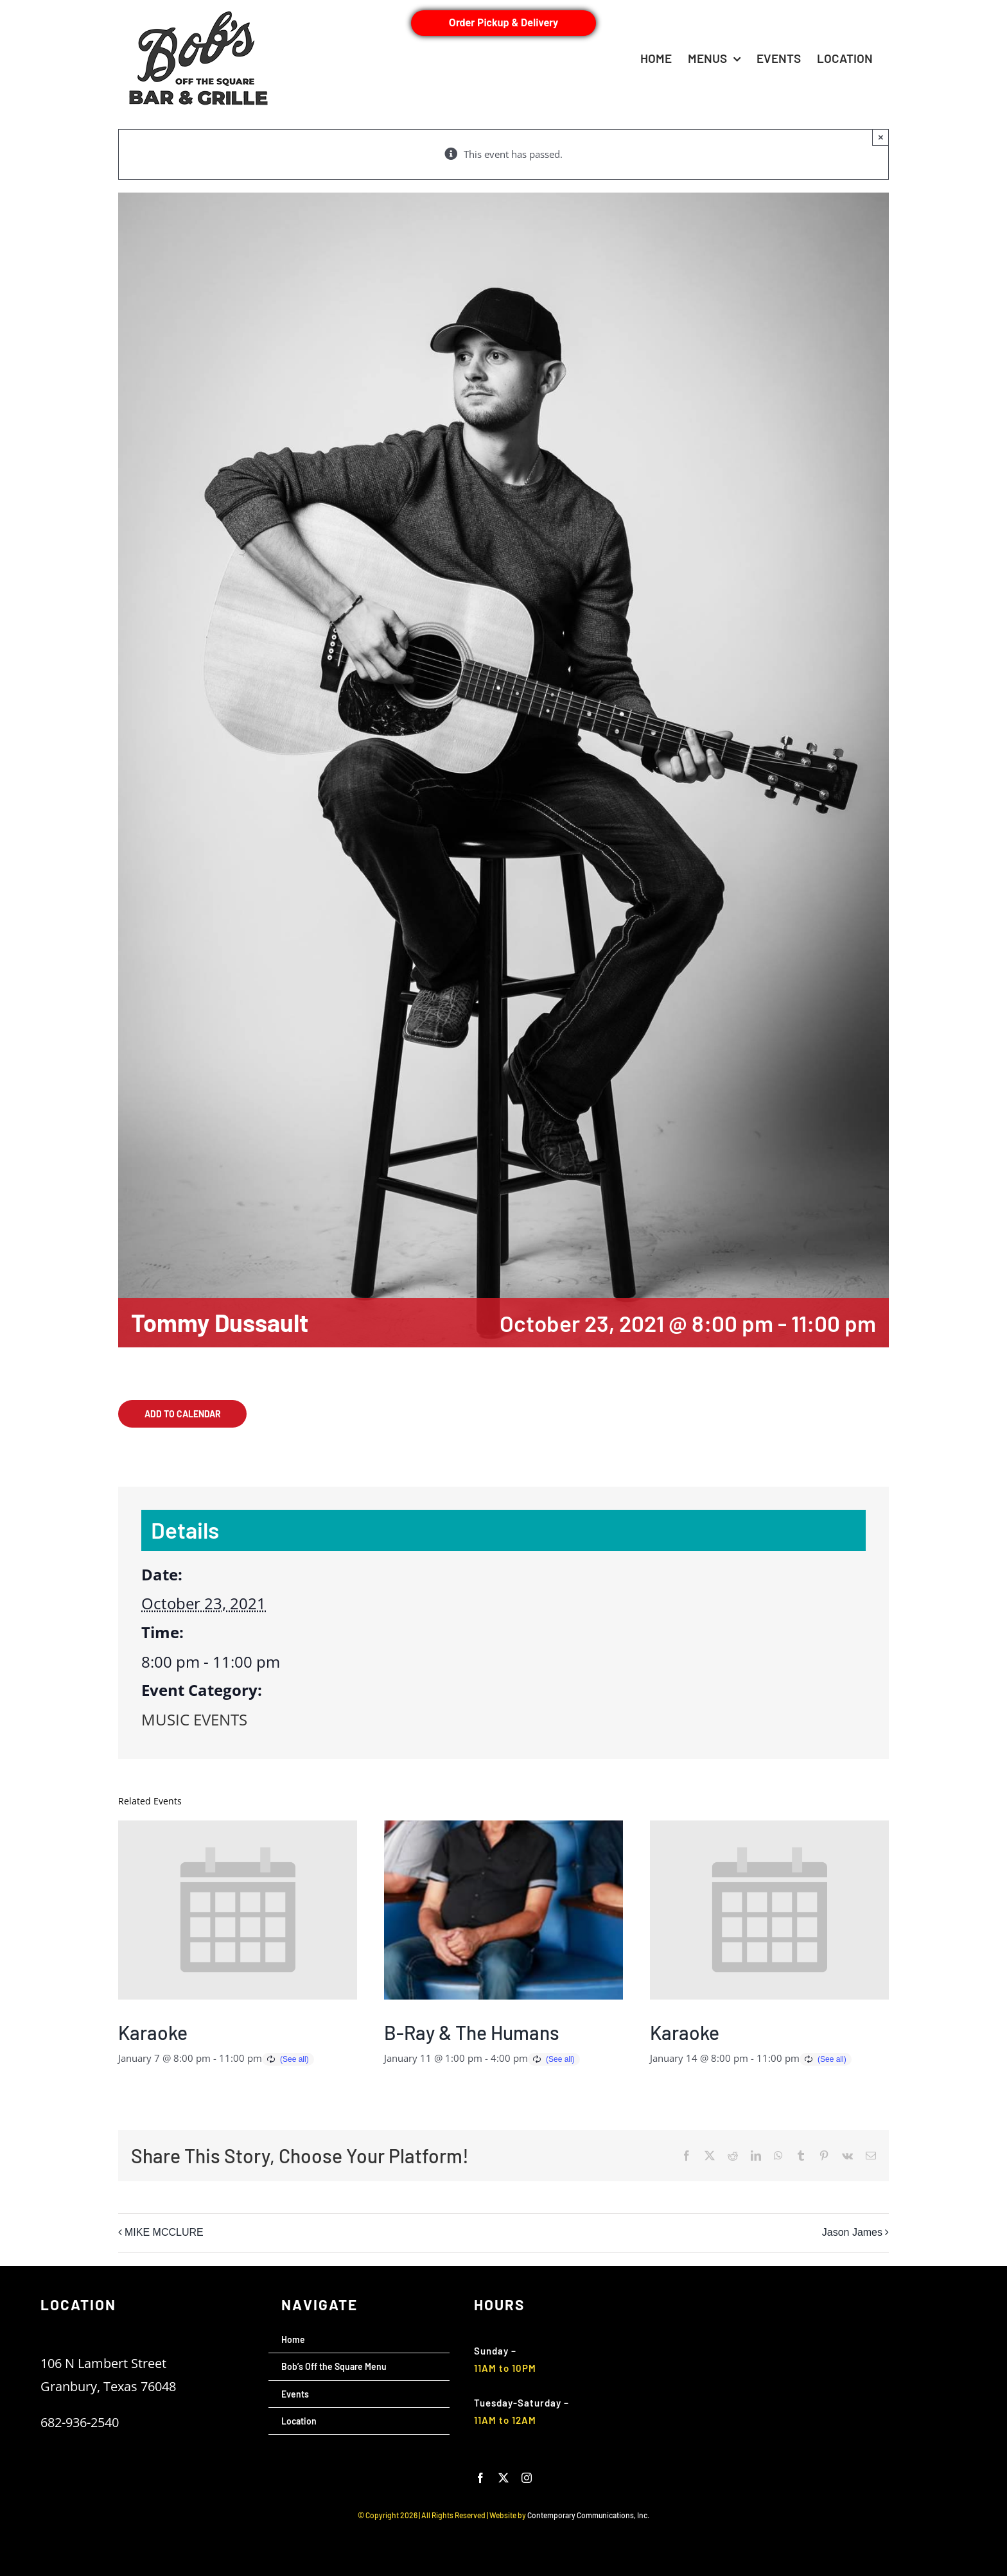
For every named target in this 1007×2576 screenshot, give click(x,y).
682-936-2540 (79, 2422)
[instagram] (526, 2478)
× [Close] (881, 137)
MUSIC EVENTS (194, 1719)
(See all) (294, 2059)
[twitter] (503, 2478)
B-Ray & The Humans (471, 2032)
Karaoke (153, 2032)
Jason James (852, 2232)
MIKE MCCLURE (164, 2232)
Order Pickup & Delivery (503, 23)
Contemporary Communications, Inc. (588, 2515)
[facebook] (480, 2478)
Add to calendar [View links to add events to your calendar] (182, 1413)
